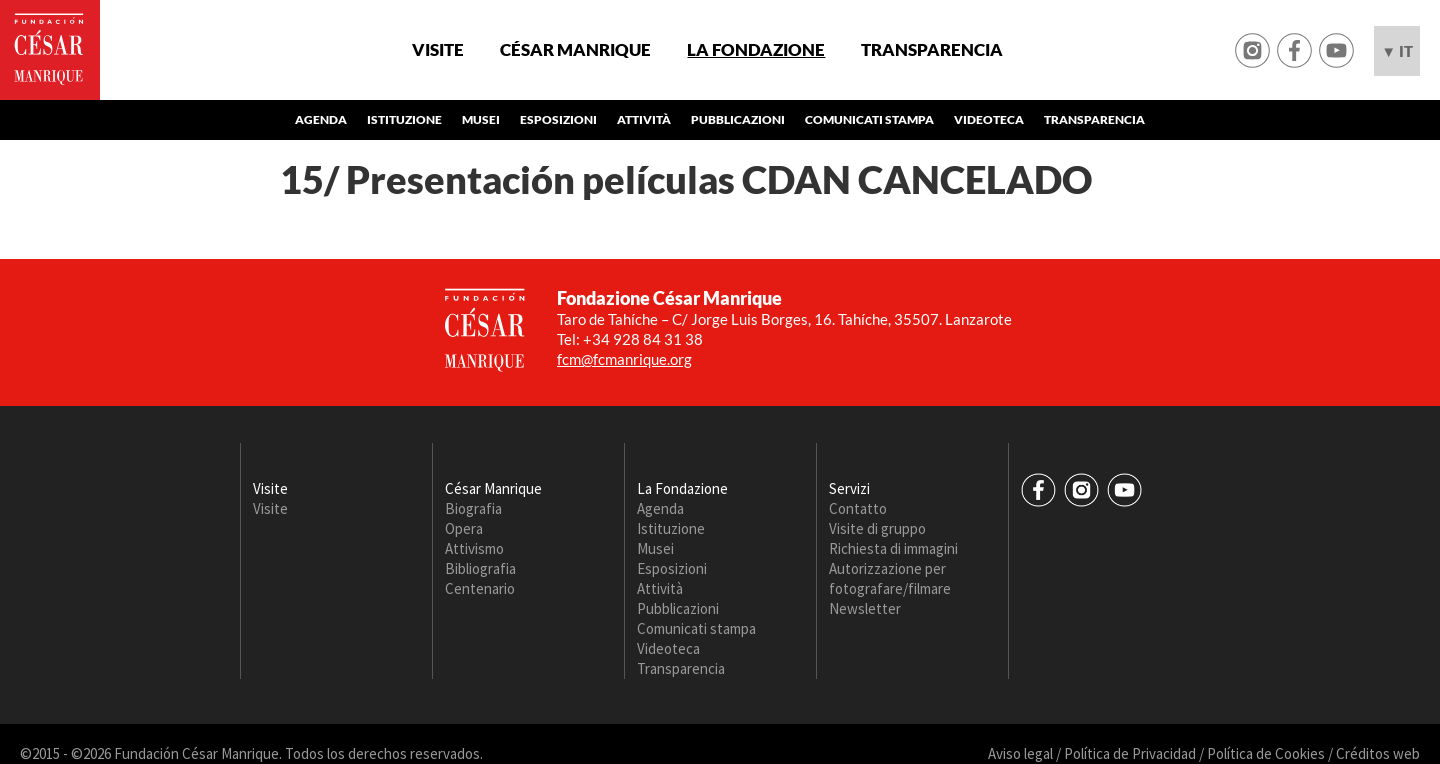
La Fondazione (756, 50)
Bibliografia (480, 568)
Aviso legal (1020, 753)
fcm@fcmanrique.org (624, 359)
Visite (438, 50)
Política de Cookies (1266, 753)
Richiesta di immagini (893, 548)
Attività (644, 119)
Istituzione (404, 119)
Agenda (321, 119)
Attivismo (474, 548)
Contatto (858, 508)
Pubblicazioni (738, 119)
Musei (481, 119)
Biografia (473, 508)
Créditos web (1378, 753)
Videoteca (989, 119)
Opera (464, 528)
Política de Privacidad (1130, 753)
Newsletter (865, 608)
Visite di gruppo (877, 528)
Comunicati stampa (869, 119)
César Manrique (575, 50)
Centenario (480, 588)
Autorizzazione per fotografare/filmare (890, 578)
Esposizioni (558, 119)
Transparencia (932, 50)
